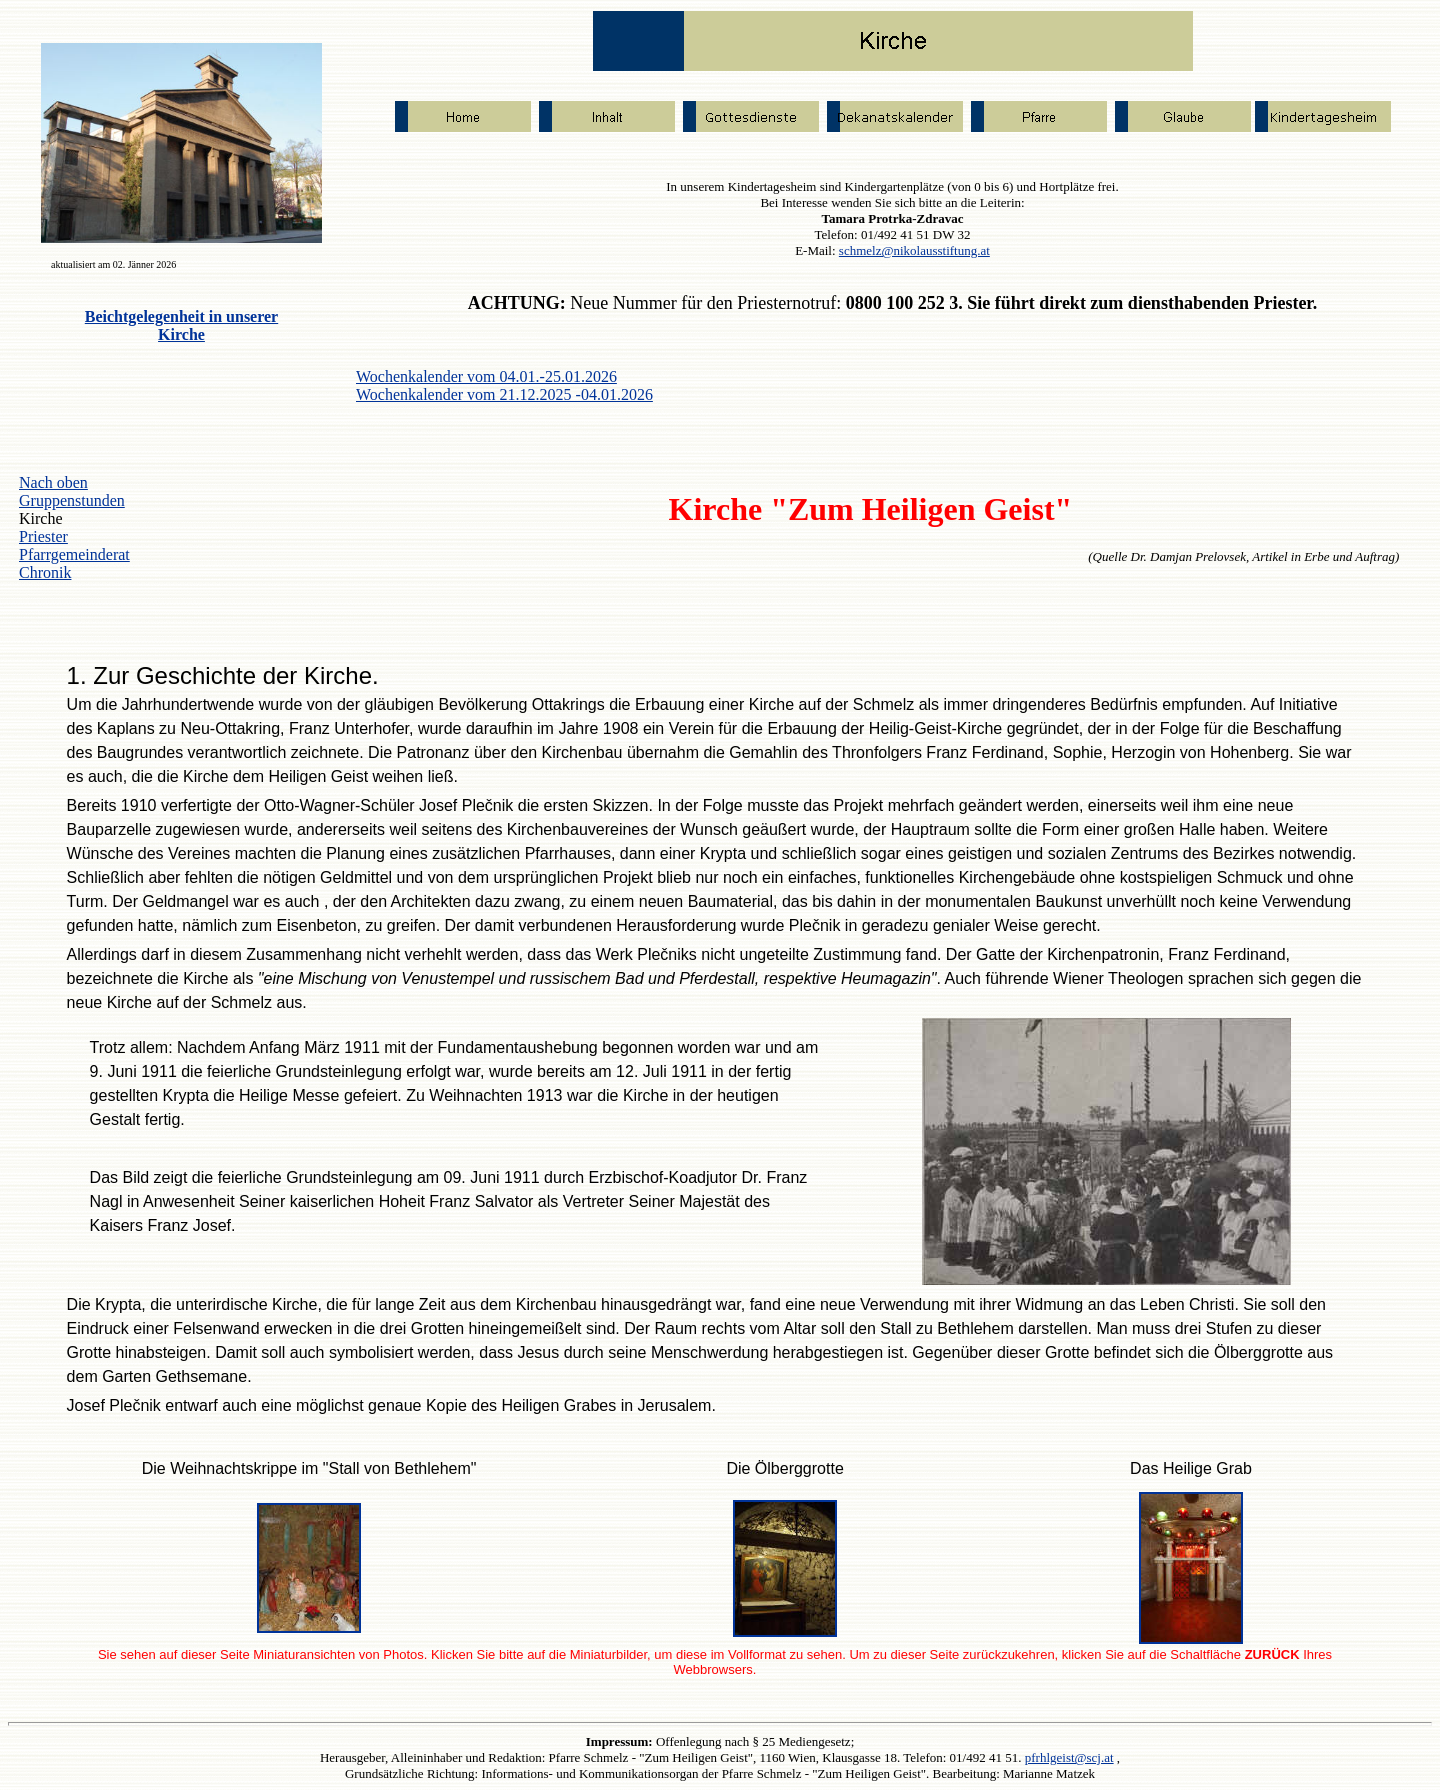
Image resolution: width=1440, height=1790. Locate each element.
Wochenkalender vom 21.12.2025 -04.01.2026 (504, 394)
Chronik (45, 572)
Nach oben (53, 482)
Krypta (118, 1304)
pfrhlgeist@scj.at (1069, 1757)
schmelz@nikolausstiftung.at (914, 250)
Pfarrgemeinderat (74, 554)
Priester (43, 536)
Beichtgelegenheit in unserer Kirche (181, 325)
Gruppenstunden (72, 500)
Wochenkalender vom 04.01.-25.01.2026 (486, 376)
